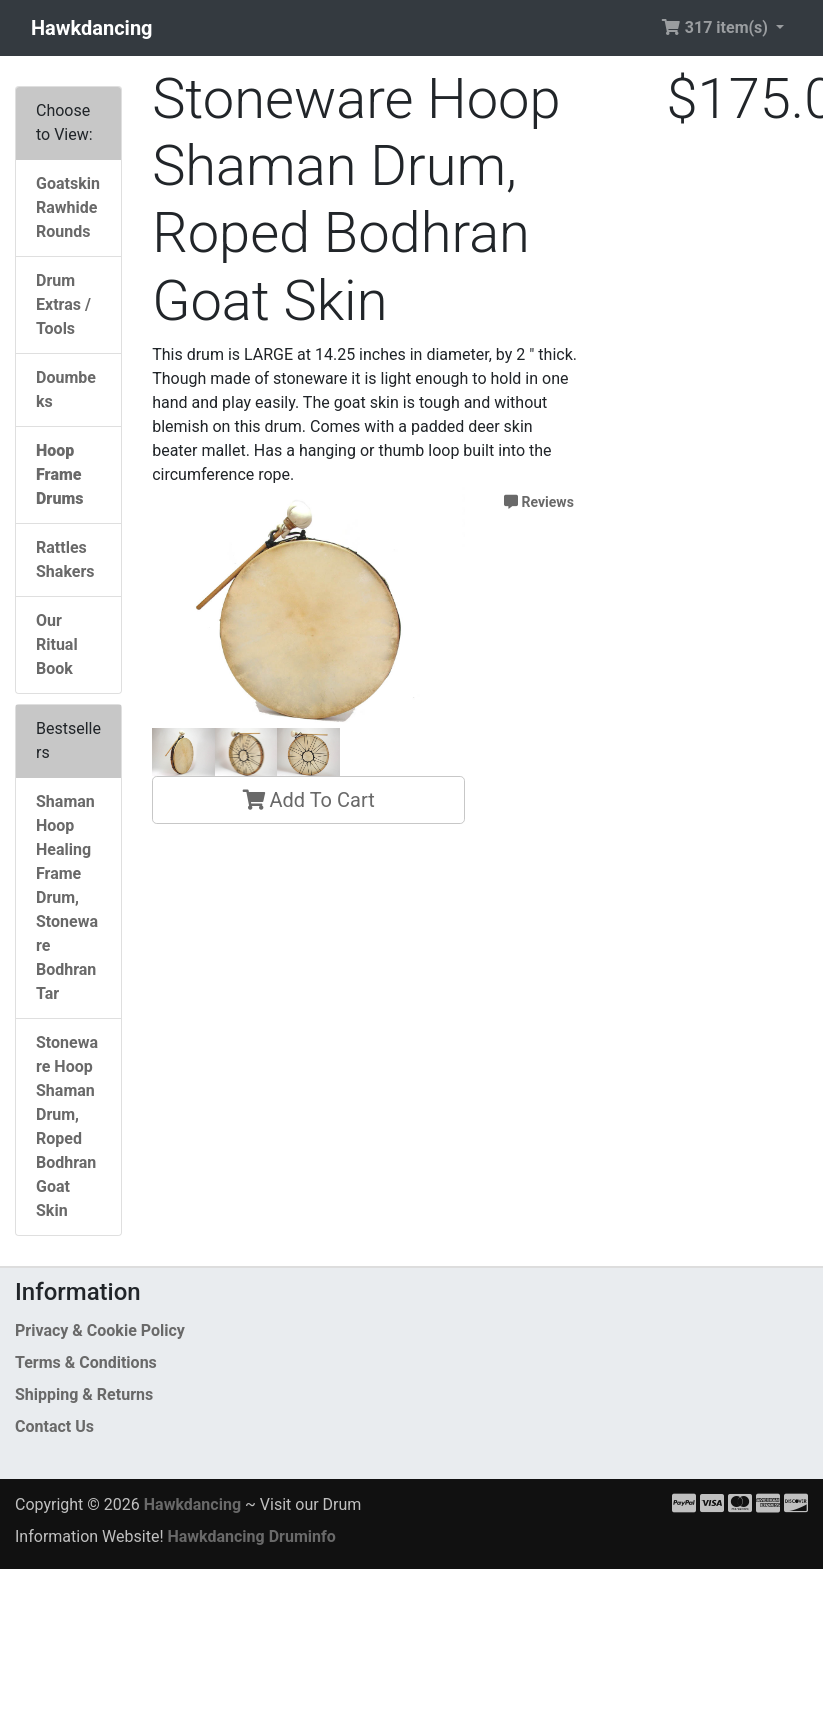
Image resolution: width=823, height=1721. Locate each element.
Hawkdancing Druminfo (251, 1536)
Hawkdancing (92, 28)
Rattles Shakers (65, 559)
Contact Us (54, 1426)
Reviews (539, 502)
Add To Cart (309, 800)
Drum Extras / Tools (63, 304)
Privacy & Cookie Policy (100, 1330)
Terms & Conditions (86, 1362)
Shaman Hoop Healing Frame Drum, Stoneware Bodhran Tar (67, 897)
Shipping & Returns (84, 1394)
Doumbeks (66, 389)
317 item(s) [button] (716, 27)
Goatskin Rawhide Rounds (68, 207)
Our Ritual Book (57, 644)
